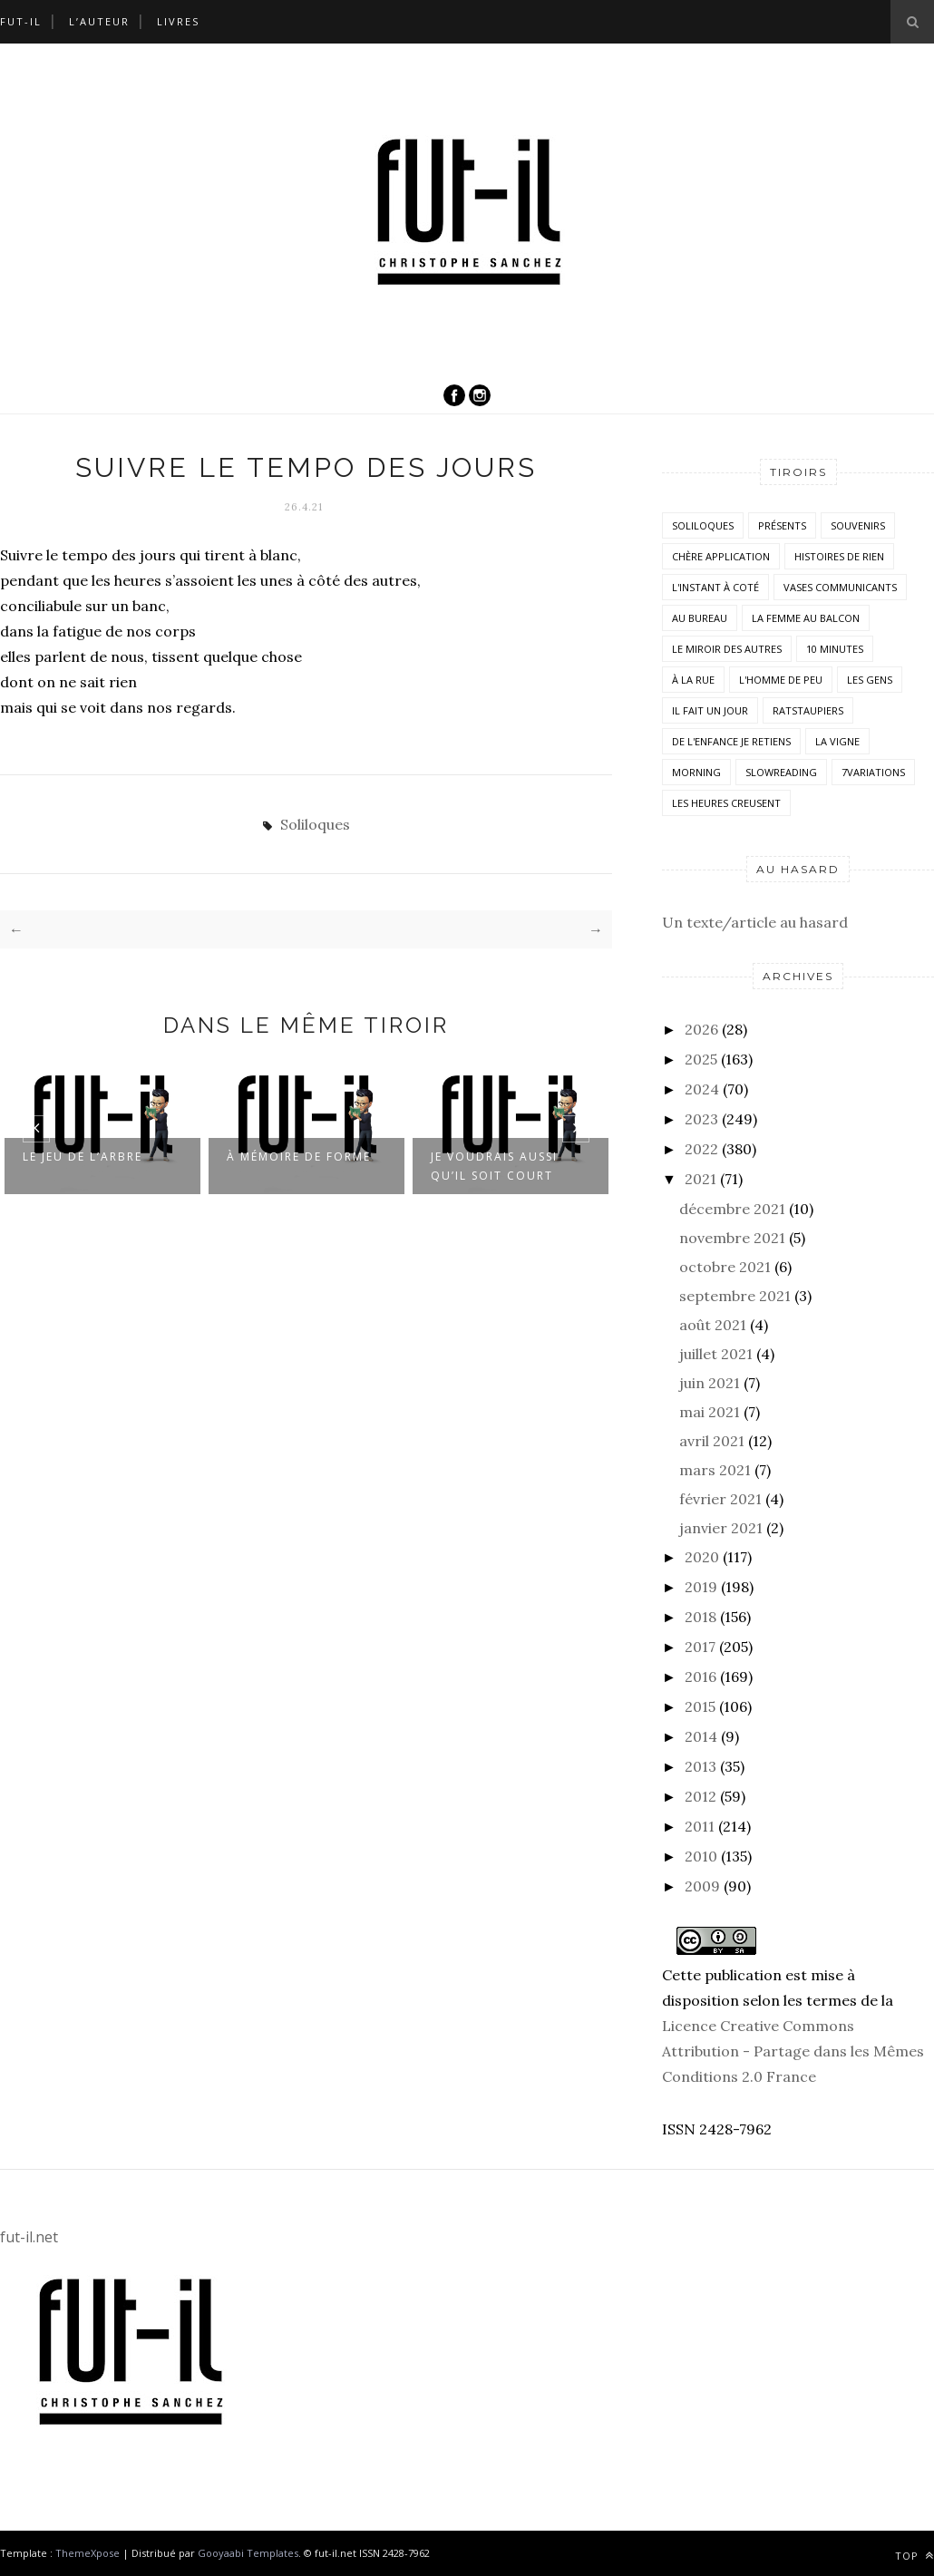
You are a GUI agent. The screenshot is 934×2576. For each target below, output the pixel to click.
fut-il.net (29, 2237)
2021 (700, 1179)
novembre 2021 (732, 1238)
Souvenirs (858, 525)
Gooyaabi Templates (248, 2553)
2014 (701, 1736)
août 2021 (712, 1325)
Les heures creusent (726, 803)
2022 (701, 1149)
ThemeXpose (87, 2553)
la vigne (837, 741)
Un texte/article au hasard (755, 922)
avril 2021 (711, 1441)
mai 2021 (709, 1412)
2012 (700, 1796)
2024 (702, 1089)
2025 (701, 1059)
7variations (873, 772)
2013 (700, 1766)
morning (696, 772)
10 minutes (834, 649)
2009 (702, 1886)
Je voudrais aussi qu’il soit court (494, 1166)
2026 (701, 1029)
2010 (701, 1856)
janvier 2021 (721, 1528)
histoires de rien (839, 556)
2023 (701, 1119)
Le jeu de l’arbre (82, 1156)
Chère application (721, 556)
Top (914, 2555)
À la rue (693, 679)
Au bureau (699, 618)
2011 (700, 1826)
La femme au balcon (806, 618)
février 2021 (720, 1499)
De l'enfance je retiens (731, 741)
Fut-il (21, 21)
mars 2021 (715, 1470)
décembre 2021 (732, 1209)
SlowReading (781, 772)
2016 (700, 1676)
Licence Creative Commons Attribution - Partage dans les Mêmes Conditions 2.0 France (793, 2051)
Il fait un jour (710, 710)
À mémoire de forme (299, 1156)
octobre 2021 (725, 1267)
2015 (700, 1706)
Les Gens (869, 679)
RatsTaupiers (808, 710)
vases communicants (840, 587)
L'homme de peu (780, 679)
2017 (700, 1647)
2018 (700, 1617)
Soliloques (315, 824)
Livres (178, 21)
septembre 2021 (735, 1296)
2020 (702, 1557)
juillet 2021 (716, 1354)
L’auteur (99, 21)
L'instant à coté (715, 587)
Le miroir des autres (727, 649)
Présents (782, 525)
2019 (701, 1587)
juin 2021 (709, 1383)
